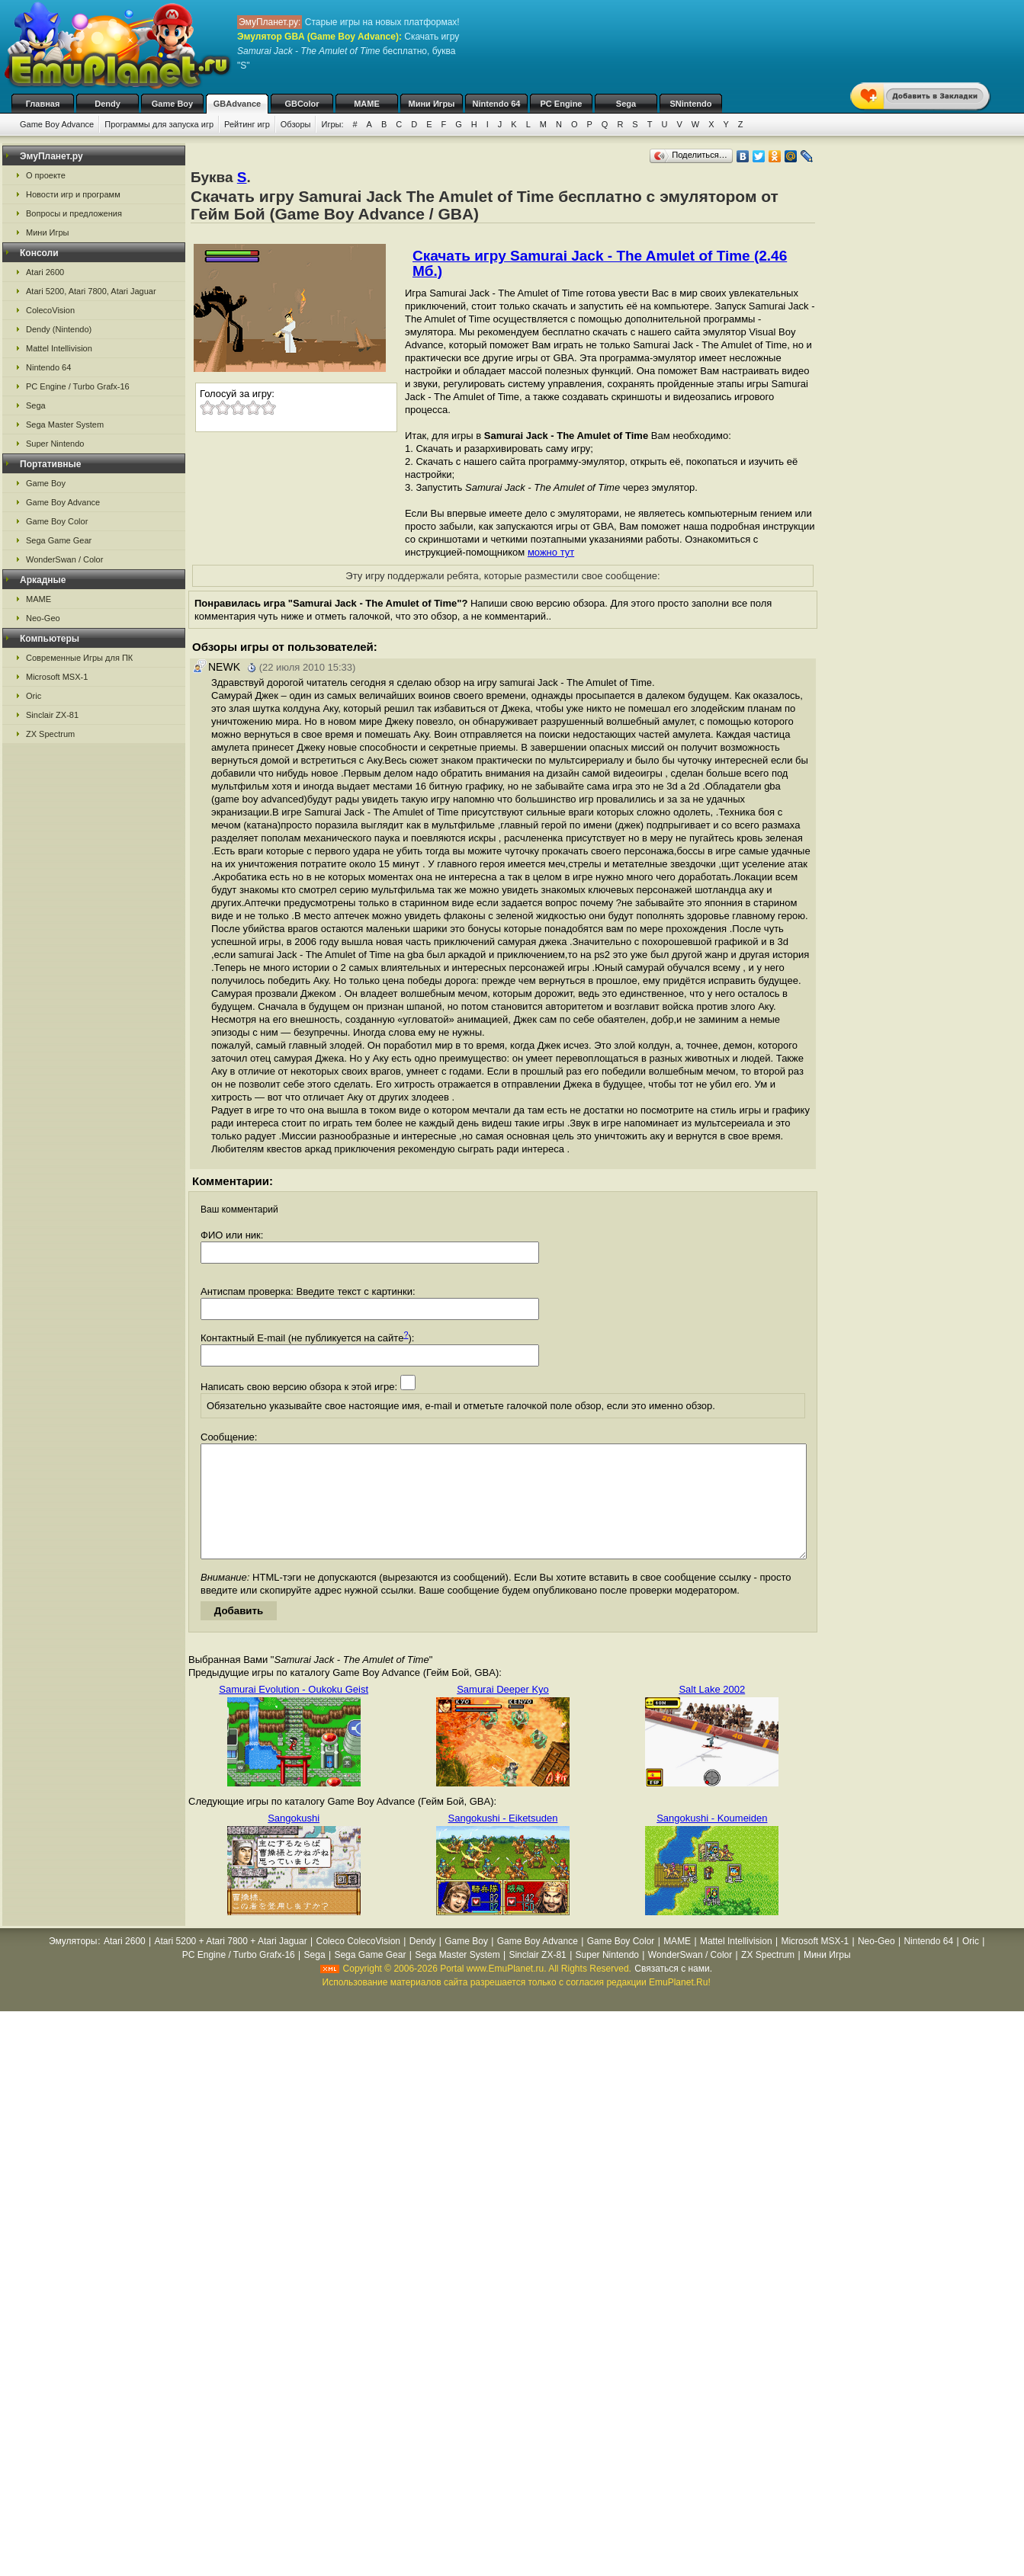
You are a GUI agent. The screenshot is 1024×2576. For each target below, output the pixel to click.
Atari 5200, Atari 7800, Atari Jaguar (91, 291)
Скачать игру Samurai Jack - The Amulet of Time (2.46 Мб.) (599, 263)
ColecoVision (50, 310)
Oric (33, 695)
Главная (43, 103)
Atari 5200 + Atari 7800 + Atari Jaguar (231, 1964)
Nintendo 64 (497, 103)
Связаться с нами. (673, 1991)
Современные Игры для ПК (79, 657)
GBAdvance (237, 103)
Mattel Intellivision (59, 348)
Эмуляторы (73, 1964)
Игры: (332, 124)
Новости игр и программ (73, 194)
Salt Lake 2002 (712, 1712)
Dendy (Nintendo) (58, 329)
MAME (367, 103)
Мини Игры (432, 103)
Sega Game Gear (58, 540)
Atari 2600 (45, 272)
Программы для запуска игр (158, 124)
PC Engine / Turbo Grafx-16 (78, 386)
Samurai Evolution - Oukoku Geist (293, 1712)
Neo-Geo (43, 618)
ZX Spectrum (50, 734)
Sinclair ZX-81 (52, 714)
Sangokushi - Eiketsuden (503, 1841)
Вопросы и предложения (74, 213)
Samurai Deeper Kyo (503, 1712)
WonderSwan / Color (64, 559)
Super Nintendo (55, 443)
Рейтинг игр (247, 124)
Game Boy (172, 103)
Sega (626, 103)
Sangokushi (293, 1841)
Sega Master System (65, 424)
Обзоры (296, 124)
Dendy (107, 103)
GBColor (301, 103)
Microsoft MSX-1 (57, 676)
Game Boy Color (57, 521)
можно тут (551, 552)
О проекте (46, 175)
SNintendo (691, 103)
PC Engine (561, 103)
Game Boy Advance (57, 124)
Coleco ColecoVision (358, 1964)
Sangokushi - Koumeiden (711, 1841)
